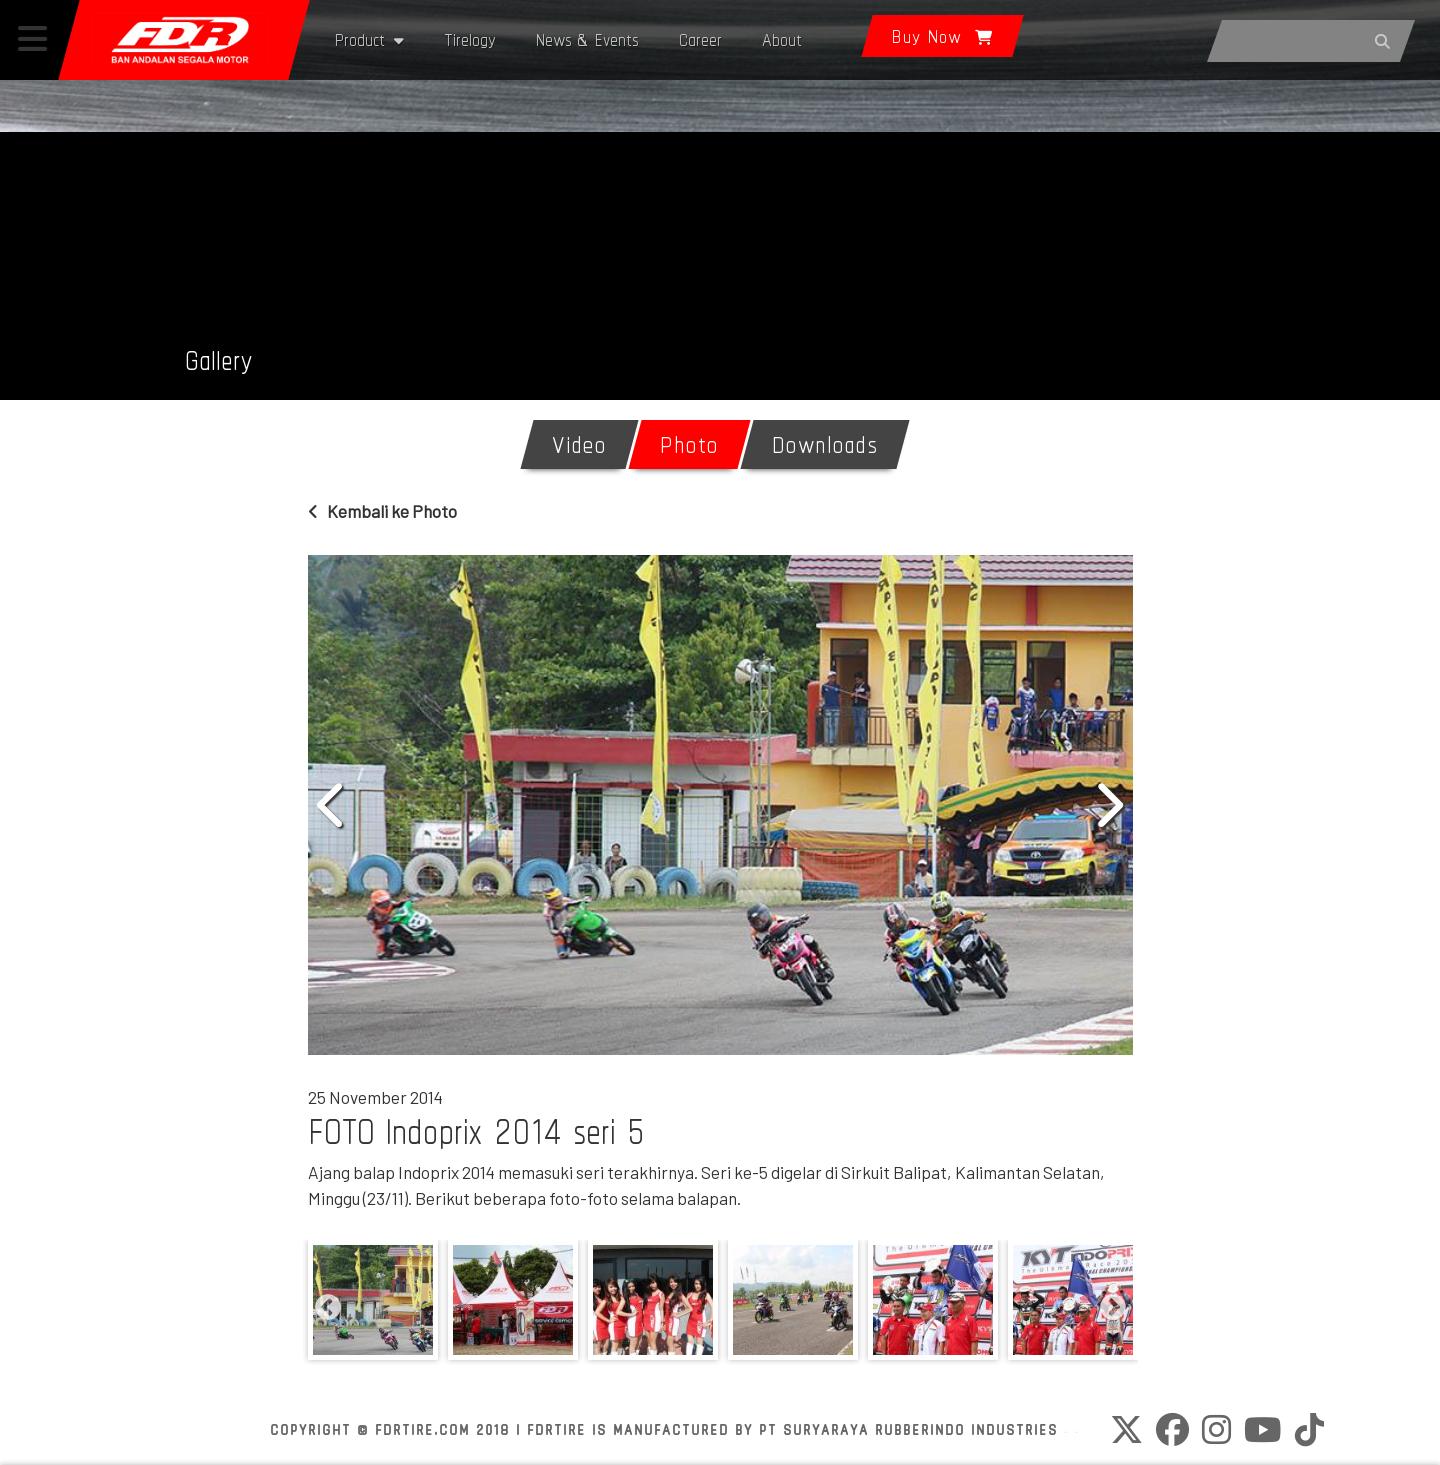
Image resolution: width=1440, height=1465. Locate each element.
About (782, 39)
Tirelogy (470, 39)
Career (700, 39)
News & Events (587, 39)
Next (1108, 805)
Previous (333, 805)
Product (369, 39)
